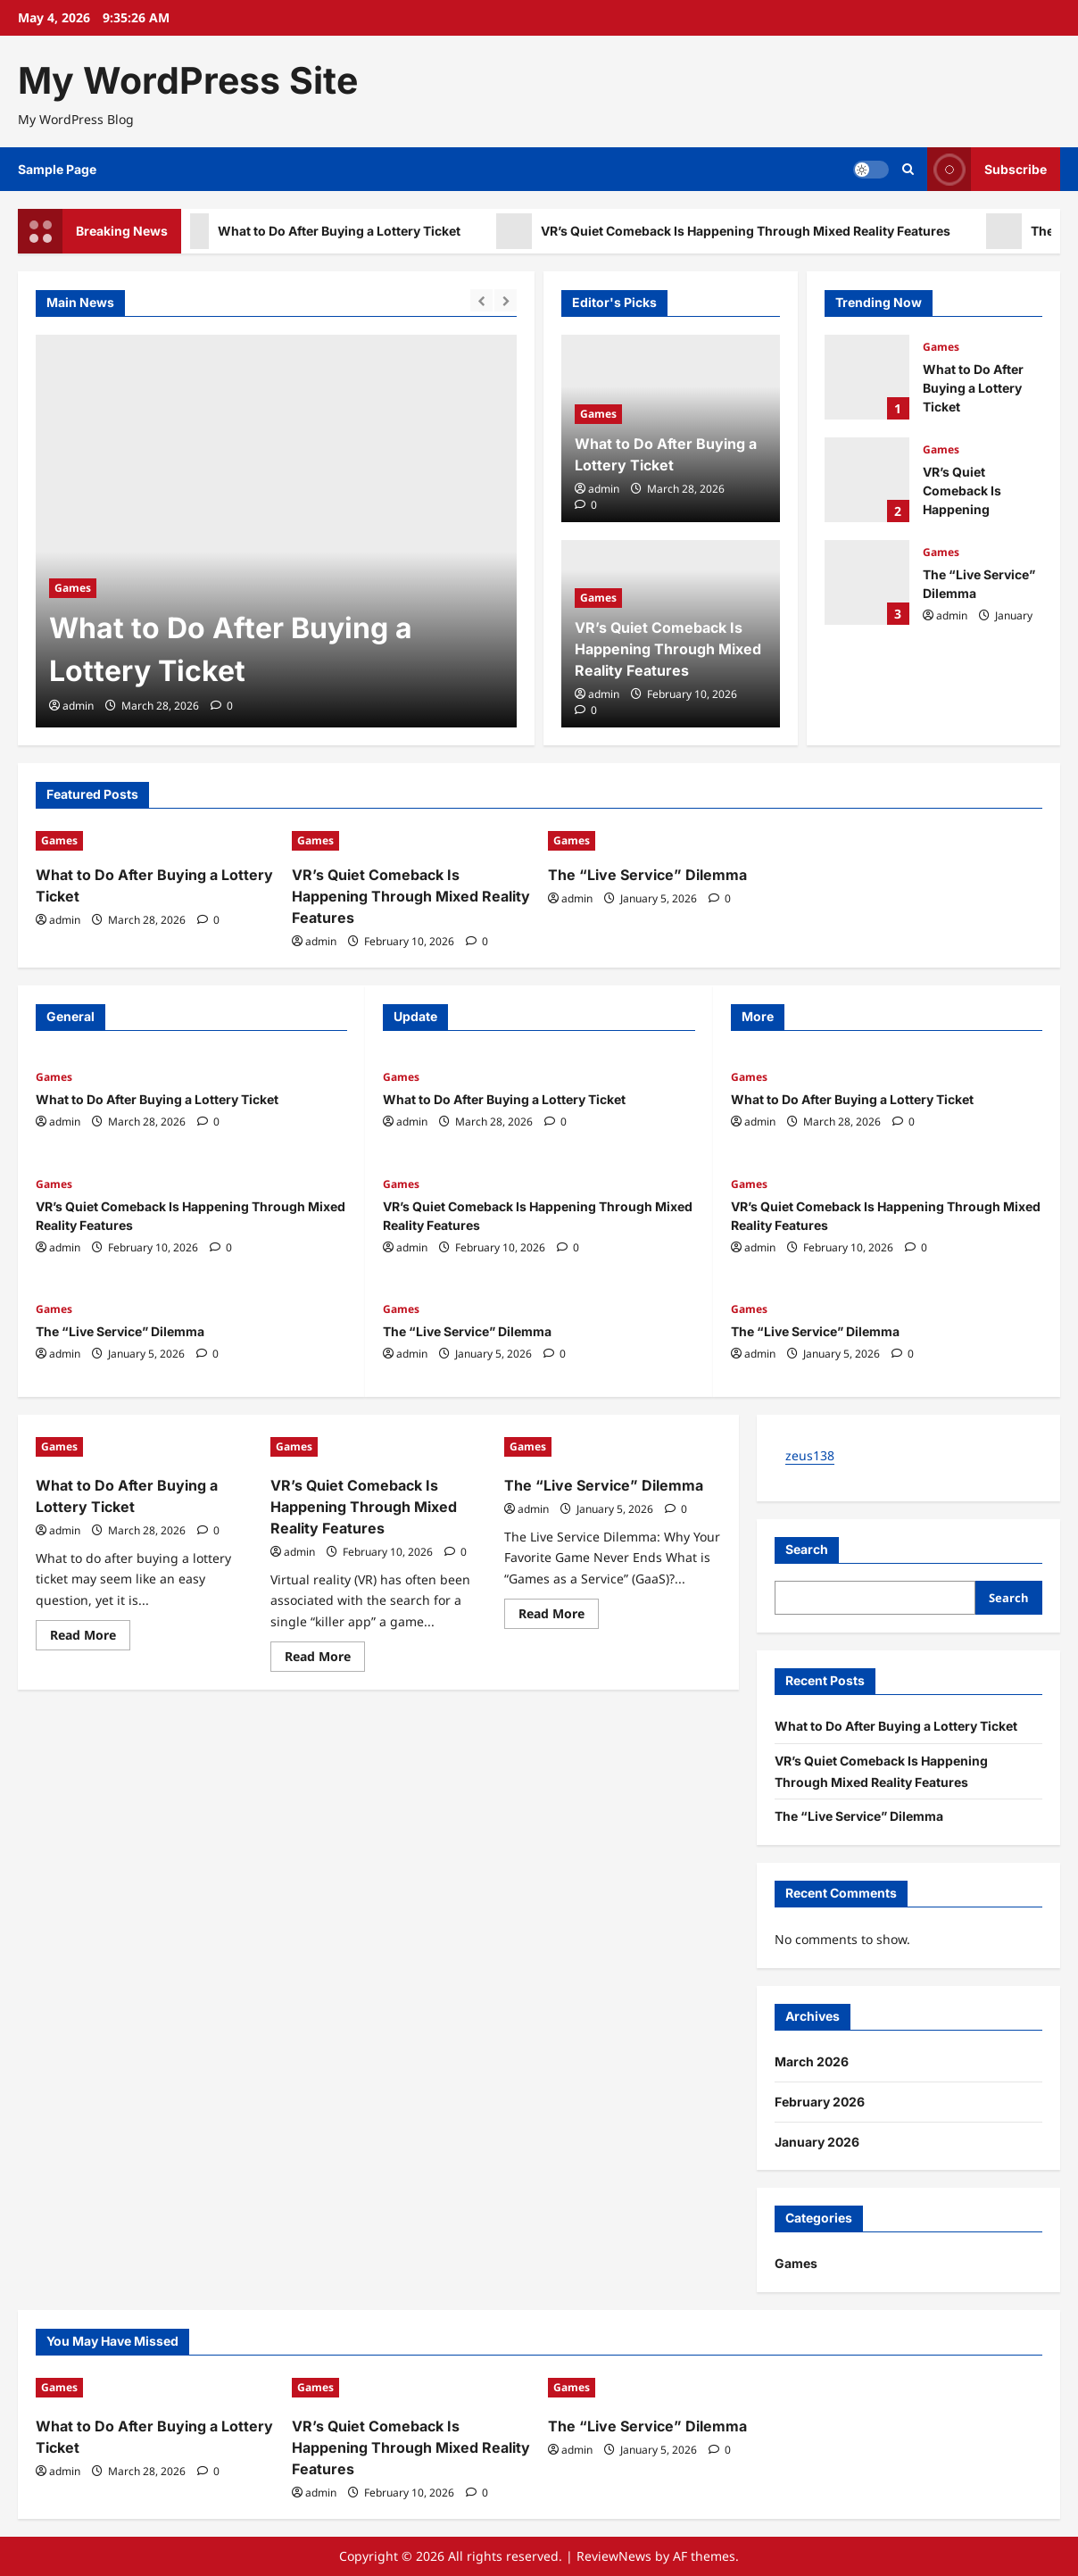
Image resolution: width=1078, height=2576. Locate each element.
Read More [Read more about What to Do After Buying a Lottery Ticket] (90, 1637)
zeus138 (809, 1455)
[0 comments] (222, 705)
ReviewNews (613, 2555)
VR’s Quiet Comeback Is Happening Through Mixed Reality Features (737, 231)
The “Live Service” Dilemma (867, 582)
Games (72, 587)
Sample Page (57, 169)
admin (78, 705)
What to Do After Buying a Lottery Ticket (330, 231)
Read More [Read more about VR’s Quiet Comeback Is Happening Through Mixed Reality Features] (325, 1659)
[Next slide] (505, 300)
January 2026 (817, 2141)
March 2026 (812, 2061)
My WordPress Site (188, 80)
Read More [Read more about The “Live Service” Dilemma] (558, 1616)
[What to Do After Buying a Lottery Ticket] (276, 531)
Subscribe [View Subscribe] (987, 169)
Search (806, 1549)
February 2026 (820, 2101)
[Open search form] (908, 169)
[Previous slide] (481, 300)
